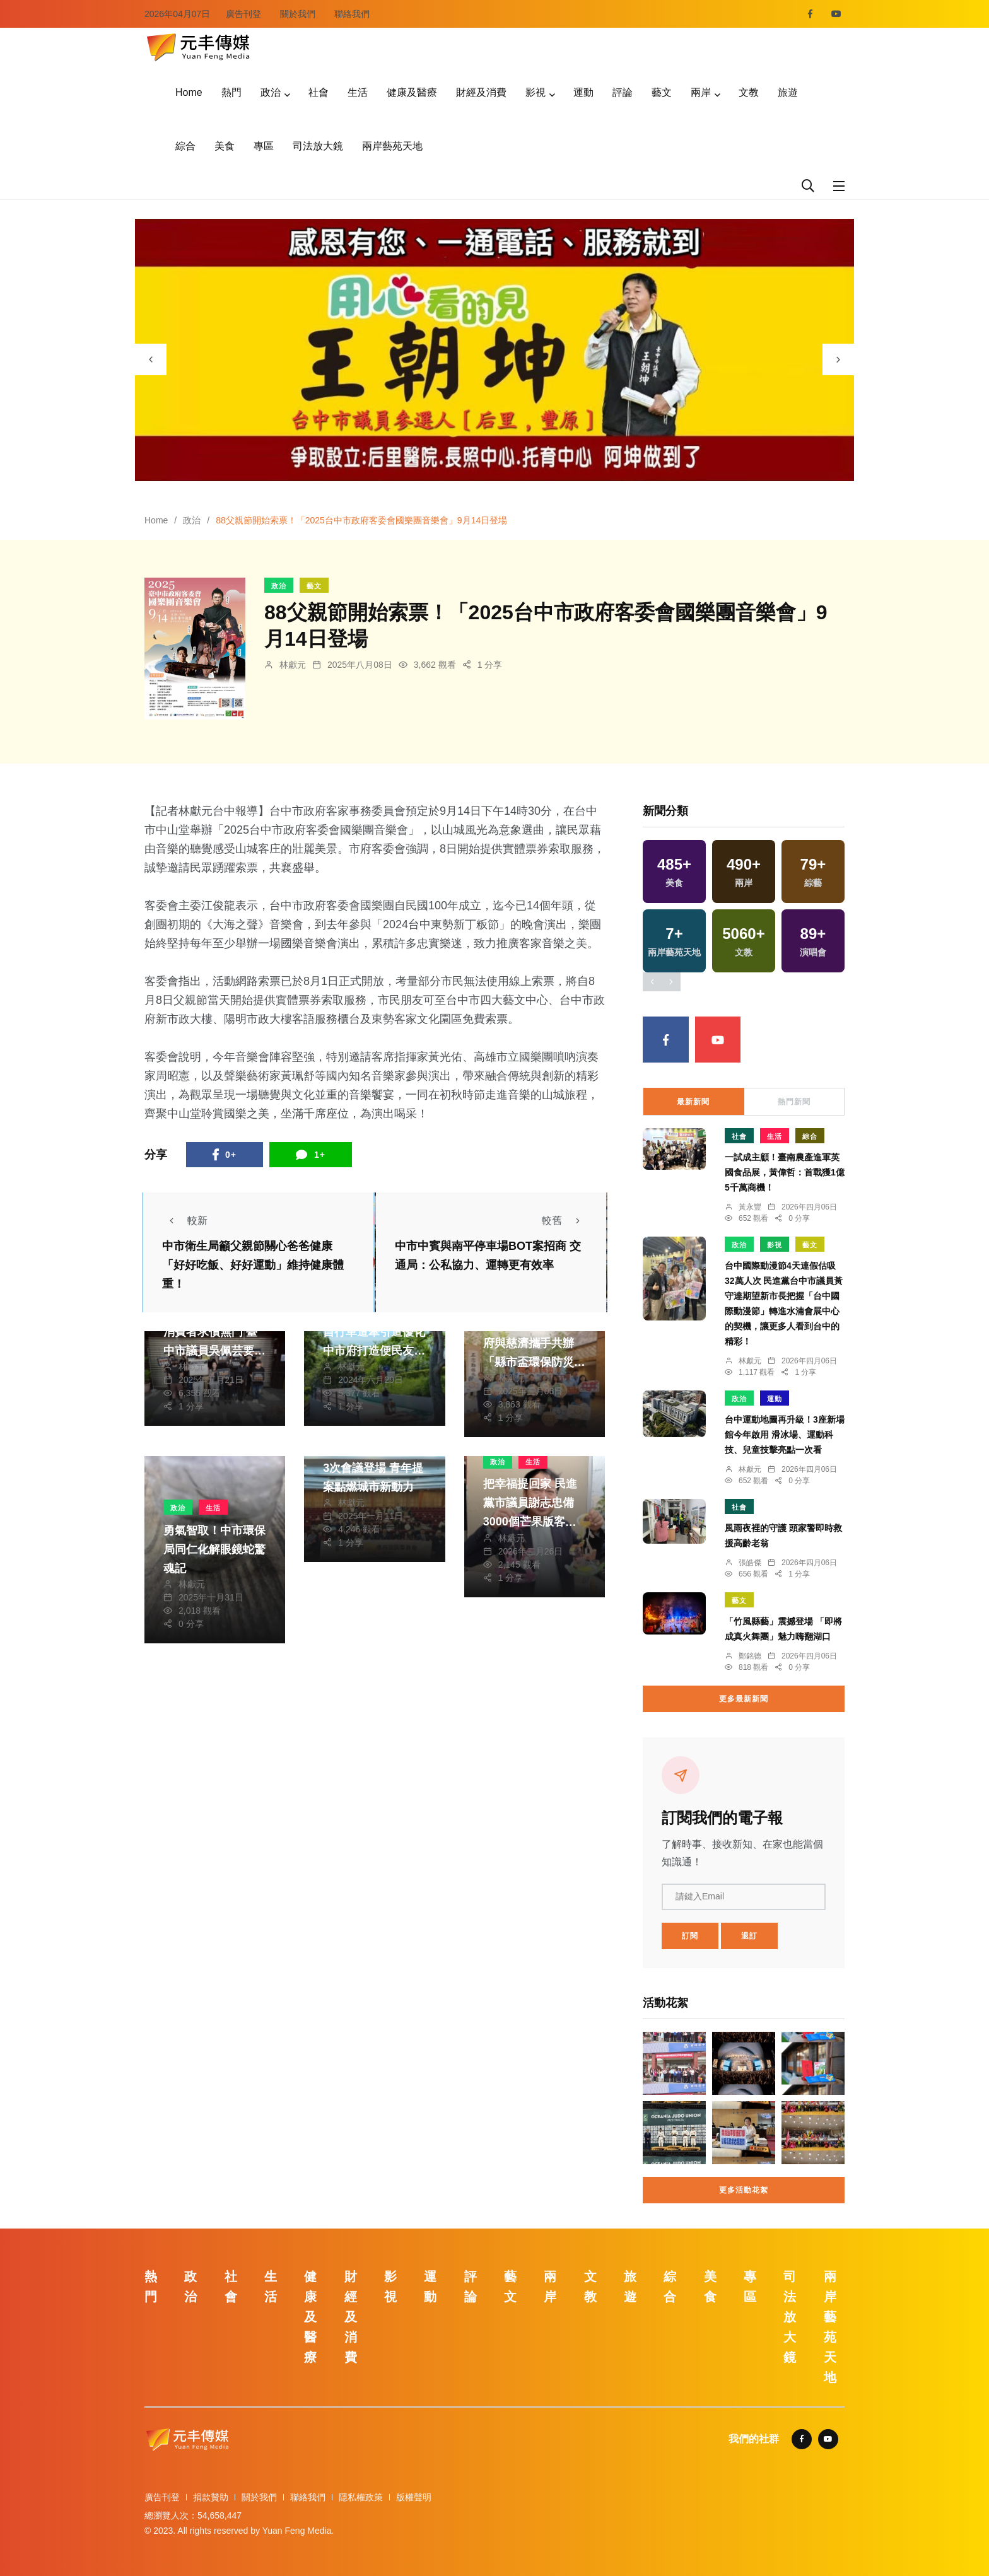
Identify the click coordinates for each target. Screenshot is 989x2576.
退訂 (749, 1936)
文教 (749, 92)
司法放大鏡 (318, 146)
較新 (185, 1220)
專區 (264, 146)
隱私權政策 (361, 2497)
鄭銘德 (750, 1656)
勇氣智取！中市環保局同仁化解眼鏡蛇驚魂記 (214, 1549)
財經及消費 (481, 92)
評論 (622, 92)
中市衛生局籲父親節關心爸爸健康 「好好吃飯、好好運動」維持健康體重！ (253, 1265)
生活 (358, 92)
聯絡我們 (352, 14)
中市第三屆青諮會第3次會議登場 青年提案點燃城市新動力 (374, 1468)
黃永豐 (750, 1207)
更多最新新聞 (743, 1698)
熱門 (231, 92)
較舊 (564, 1220)
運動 (583, 92)
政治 (270, 92)
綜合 (185, 146)
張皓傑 (750, 1562)
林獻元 (292, 665)
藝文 (662, 92)
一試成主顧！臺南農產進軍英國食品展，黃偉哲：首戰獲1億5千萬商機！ (785, 1172)
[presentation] (151, 359)
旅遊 (788, 92)
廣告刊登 (243, 14)
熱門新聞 (794, 1101)
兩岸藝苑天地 (392, 146)
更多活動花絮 (743, 2190)
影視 (535, 92)
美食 (224, 146)
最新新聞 (693, 1101)
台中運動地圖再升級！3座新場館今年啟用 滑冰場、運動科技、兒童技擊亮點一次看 (785, 1434)
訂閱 (690, 1936)
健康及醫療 (412, 92)
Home (188, 92)
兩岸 (701, 92)
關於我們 (297, 14)
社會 (318, 92)
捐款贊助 (210, 2497)
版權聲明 (413, 2497)
